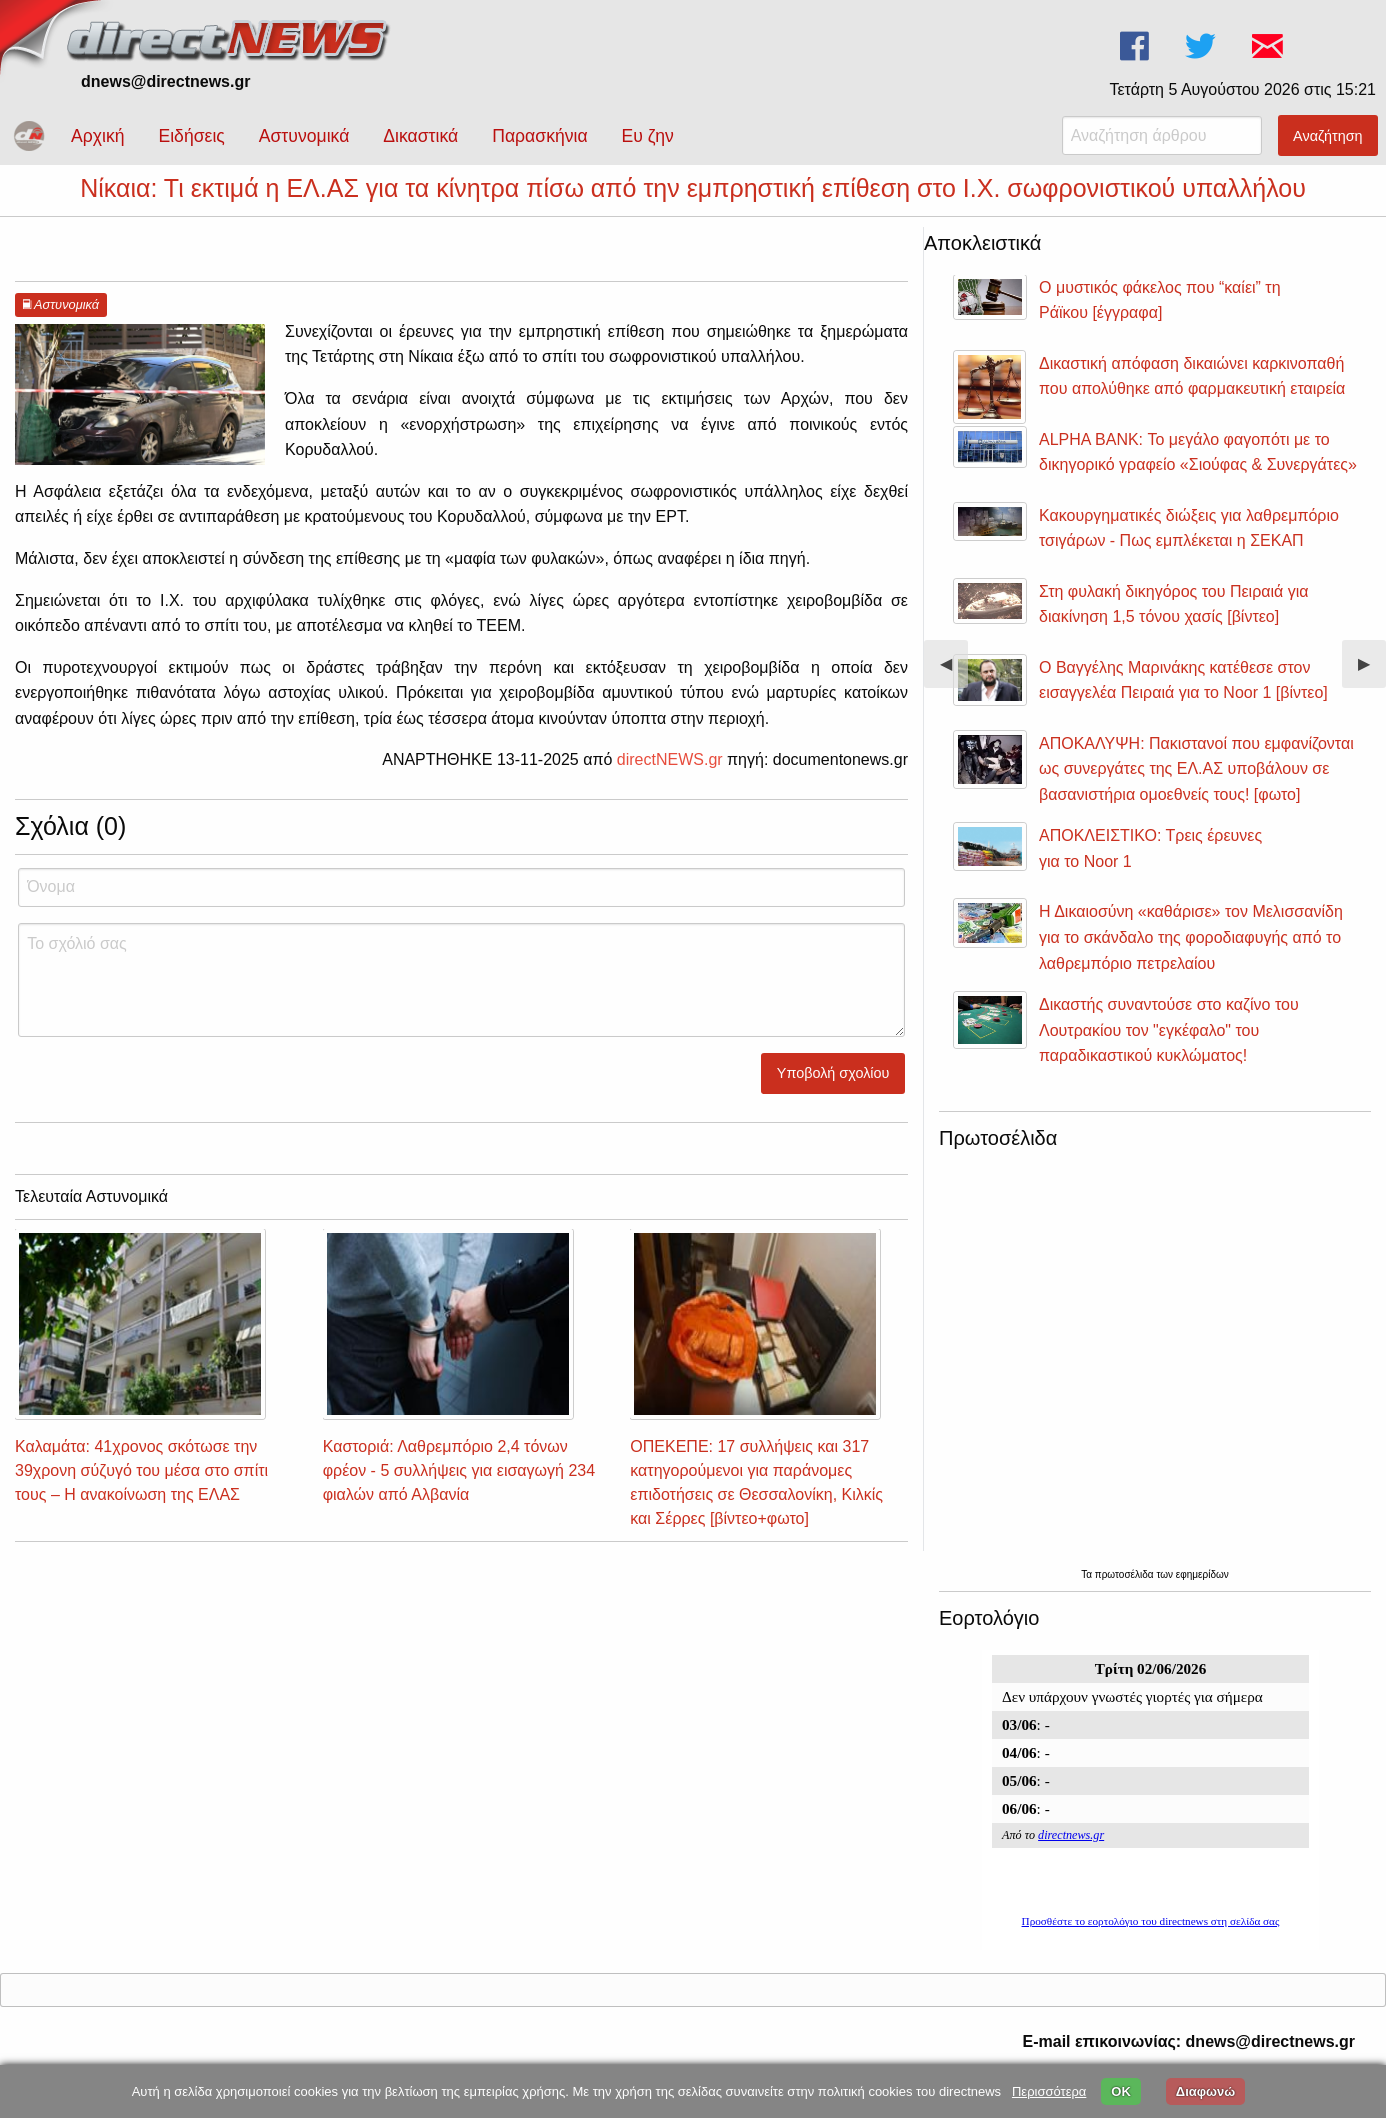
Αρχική (97, 136)
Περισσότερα (1049, 2091)
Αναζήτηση (1328, 136)
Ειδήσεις (191, 136)
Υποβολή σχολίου (833, 1091)
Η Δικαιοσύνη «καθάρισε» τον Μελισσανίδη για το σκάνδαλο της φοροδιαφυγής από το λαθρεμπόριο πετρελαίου (1191, 955)
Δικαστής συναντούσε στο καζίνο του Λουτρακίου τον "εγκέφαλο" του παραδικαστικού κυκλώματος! (1169, 1048)
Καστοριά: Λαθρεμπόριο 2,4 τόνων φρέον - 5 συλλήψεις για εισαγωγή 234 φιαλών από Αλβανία (459, 1488)
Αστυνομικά (304, 136)
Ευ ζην (648, 136)
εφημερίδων (1202, 1592)
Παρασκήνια (539, 136)
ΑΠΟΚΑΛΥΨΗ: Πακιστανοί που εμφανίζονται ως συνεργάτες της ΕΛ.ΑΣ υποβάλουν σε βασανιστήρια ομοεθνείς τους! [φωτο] (1196, 787)
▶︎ (1372, 689)
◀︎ (954, 689)
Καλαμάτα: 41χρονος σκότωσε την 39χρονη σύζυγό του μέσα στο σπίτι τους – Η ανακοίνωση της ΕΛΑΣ (141, 1488)
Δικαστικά (420, 136)
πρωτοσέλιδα (1126, 1592)
